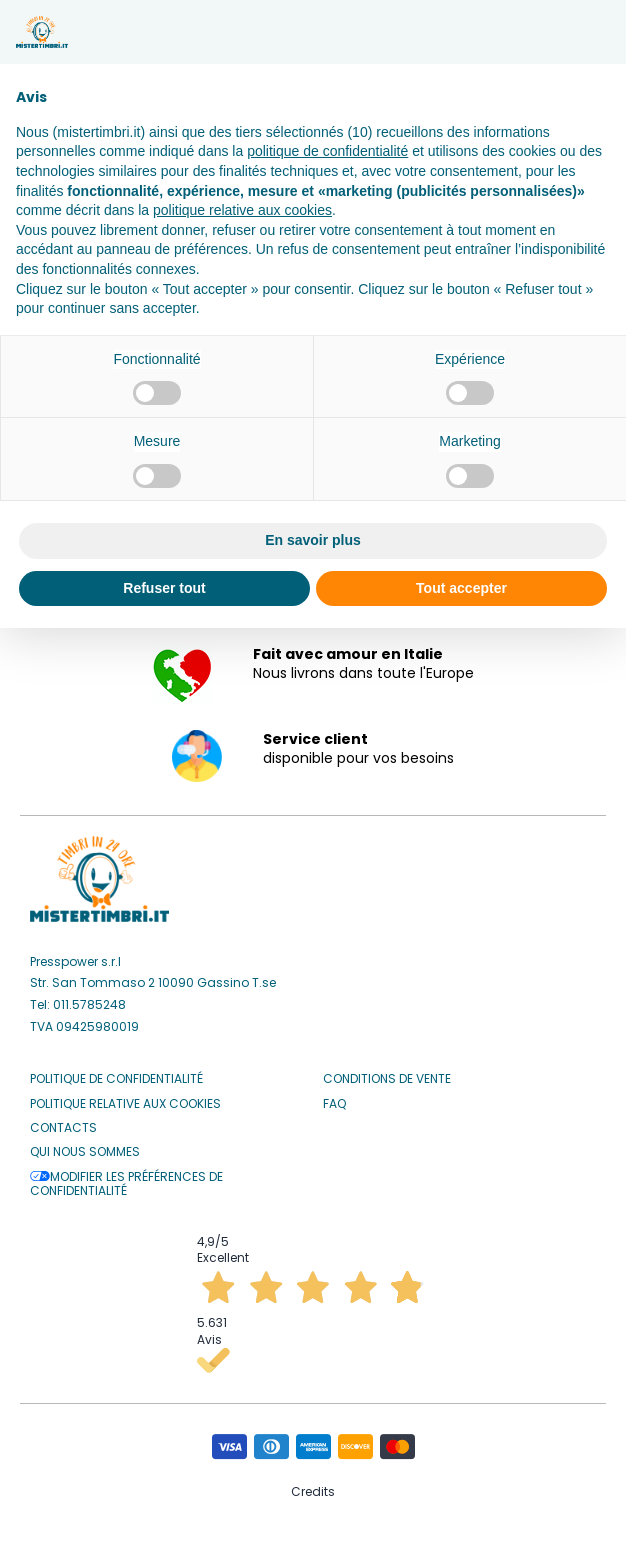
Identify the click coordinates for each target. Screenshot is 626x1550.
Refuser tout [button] (164, 588)
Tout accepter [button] (461, 588)
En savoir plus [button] (313, 540)
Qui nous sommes (85, 1152)
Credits (313, 1491)
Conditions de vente (387, 1079)
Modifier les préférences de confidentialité (126, 1184)
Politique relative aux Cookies (125, 1104)
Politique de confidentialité (116, 1079)
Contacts (63, 1128)
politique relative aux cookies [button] (242, 210)
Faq (334, 1104)
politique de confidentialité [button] (327, 151)
